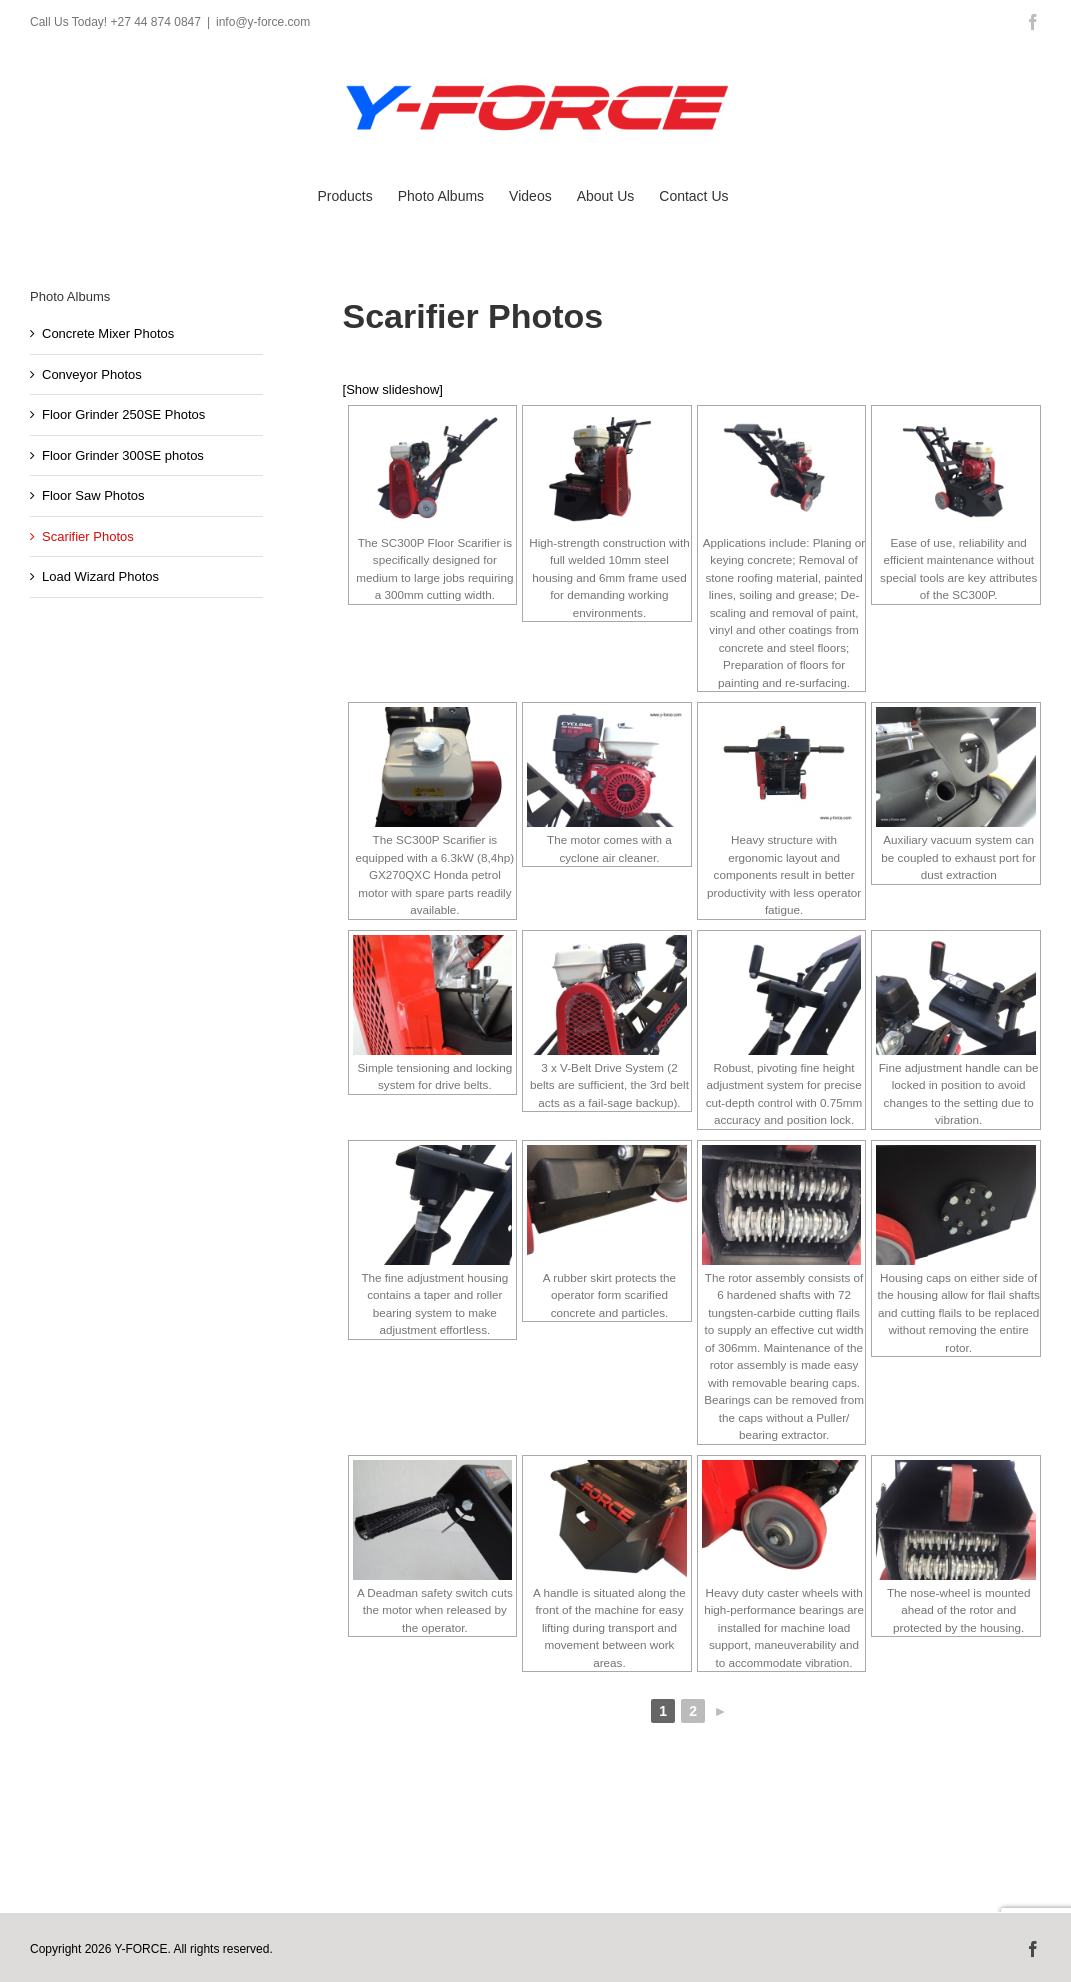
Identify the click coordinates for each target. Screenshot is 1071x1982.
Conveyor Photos (92, 374)
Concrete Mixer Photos (108, 333)
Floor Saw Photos (93, 495)
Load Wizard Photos (100, 576)
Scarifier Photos (88, 536)
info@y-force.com (263, 22)
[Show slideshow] (393, 389)
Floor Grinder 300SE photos (123, 455)
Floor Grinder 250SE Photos (123, 414)
